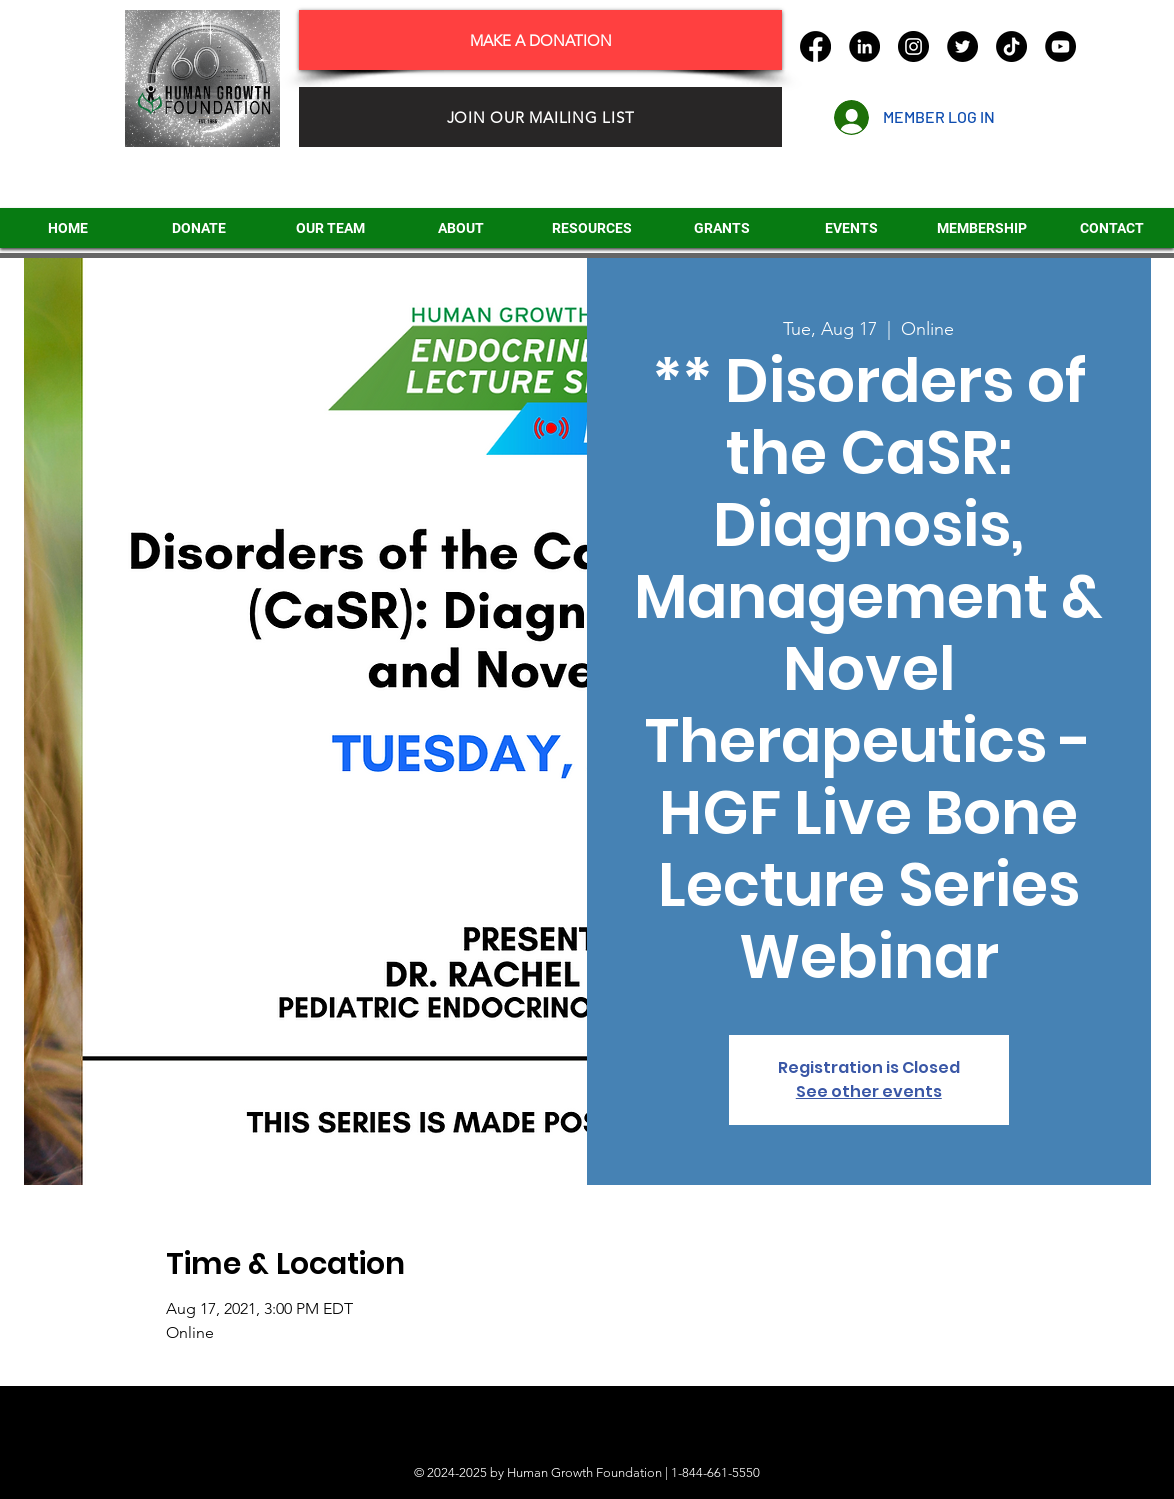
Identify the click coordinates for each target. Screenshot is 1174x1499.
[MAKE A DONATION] (540, 40)
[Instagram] (913, 46)
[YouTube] (1060, 46)
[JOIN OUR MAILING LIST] (540, 117)
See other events (869, 1091)
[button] (721, 228)
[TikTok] (1011, 46)
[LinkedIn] (864, 46)
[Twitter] (962, 46)
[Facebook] (815, 46)
